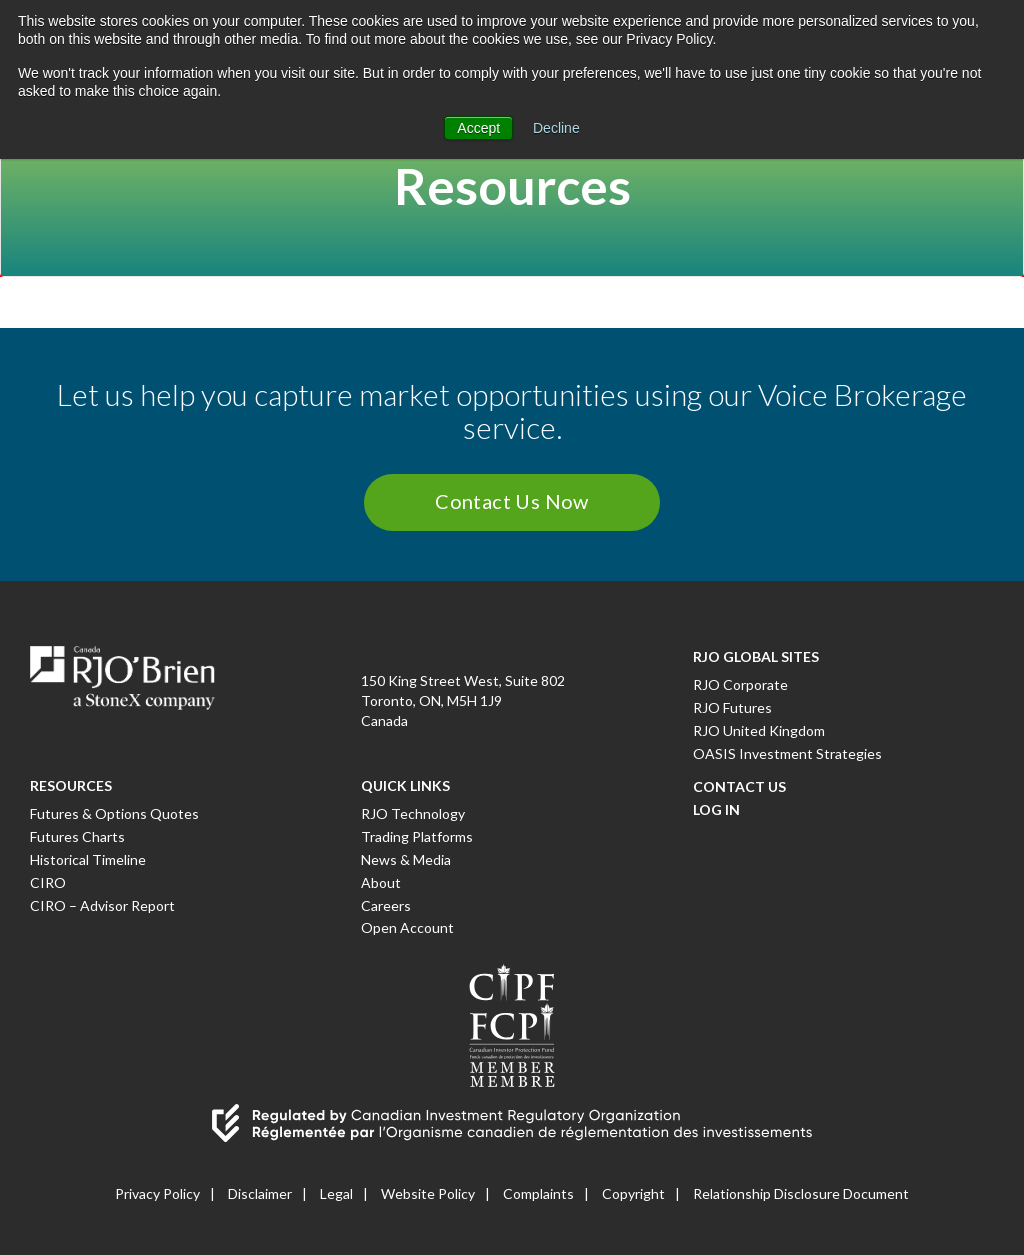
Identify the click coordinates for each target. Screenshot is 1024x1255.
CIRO (48, 882)
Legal (336, 1193)
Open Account (407, 927)
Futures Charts (77, 836)
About (381, 882)
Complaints (538, 1193)
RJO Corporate (740, 684)
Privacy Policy (157, 1193)
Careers (386, 905)
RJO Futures (732, 707)
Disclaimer (260, 1193)
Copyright (633, 1193)
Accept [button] (478, 128)
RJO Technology (413, 813)
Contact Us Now (512, 501)
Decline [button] (556, 128)
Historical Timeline (88, 859)
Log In (716, 809)
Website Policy (428, 1193)
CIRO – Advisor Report (102, 905)
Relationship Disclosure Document (801, 1193)
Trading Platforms (417, 836)
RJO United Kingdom (759, 730)
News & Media (406, 859)
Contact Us (739, 786)
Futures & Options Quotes (114, 813)
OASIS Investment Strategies (787, 753)
